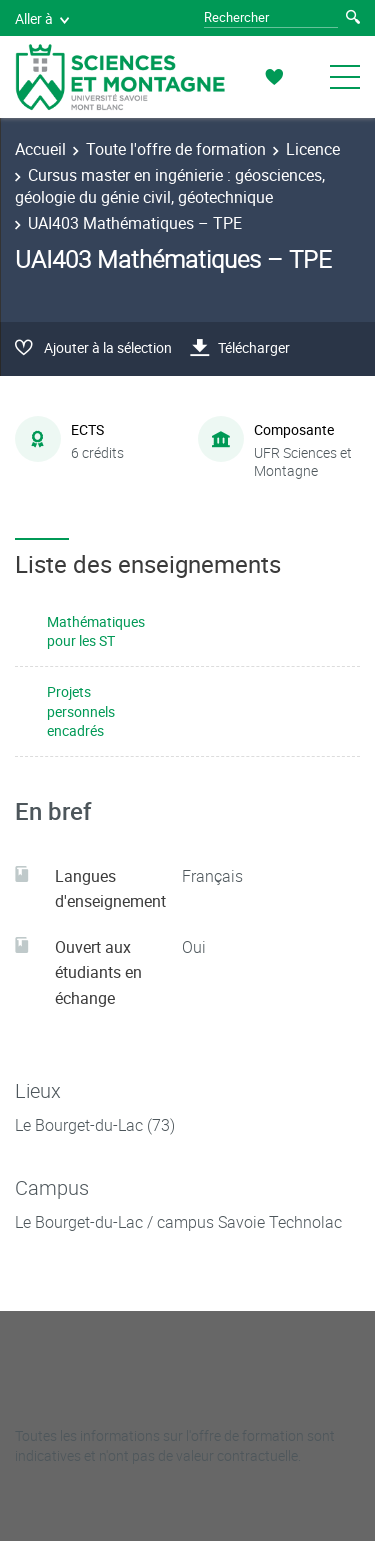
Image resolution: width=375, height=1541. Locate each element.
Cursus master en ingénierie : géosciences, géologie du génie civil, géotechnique (170, 186)
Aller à (42, 18)
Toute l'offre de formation (176, 149)
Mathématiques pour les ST (96, 631)
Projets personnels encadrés (81, 711)
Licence (313, 149)
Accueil (40, 149)
